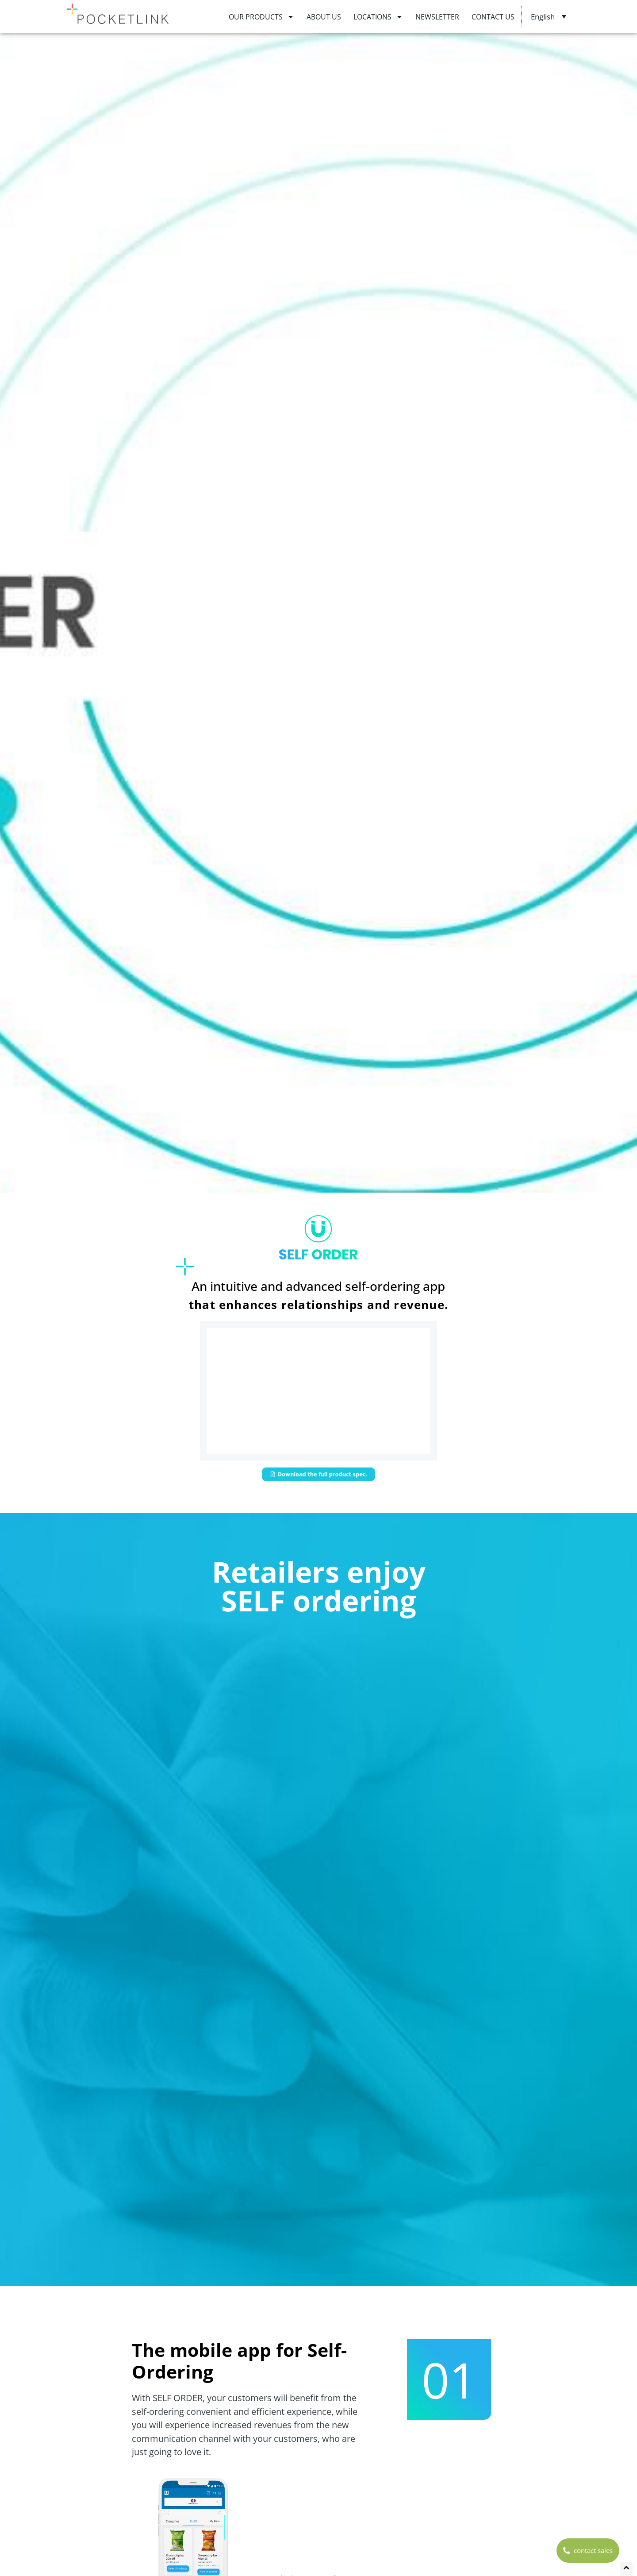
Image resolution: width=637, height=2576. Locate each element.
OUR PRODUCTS (261, 17)
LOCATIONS (378, 17)
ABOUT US (324, 17)
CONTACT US (493, 17)
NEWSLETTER (437, 17)
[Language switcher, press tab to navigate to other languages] (550, 16)
